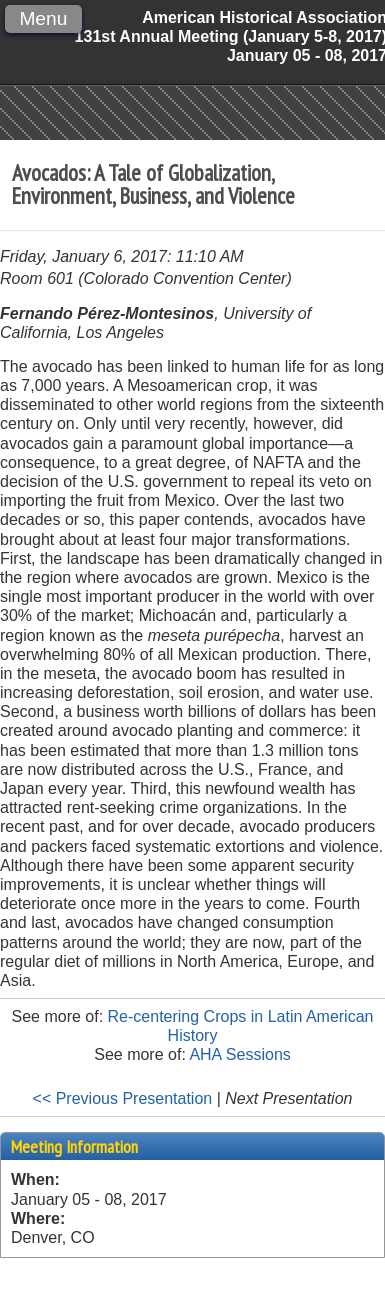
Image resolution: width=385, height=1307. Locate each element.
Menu (43, 18)
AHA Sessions (239, 1054)
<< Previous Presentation (123, 1098)
